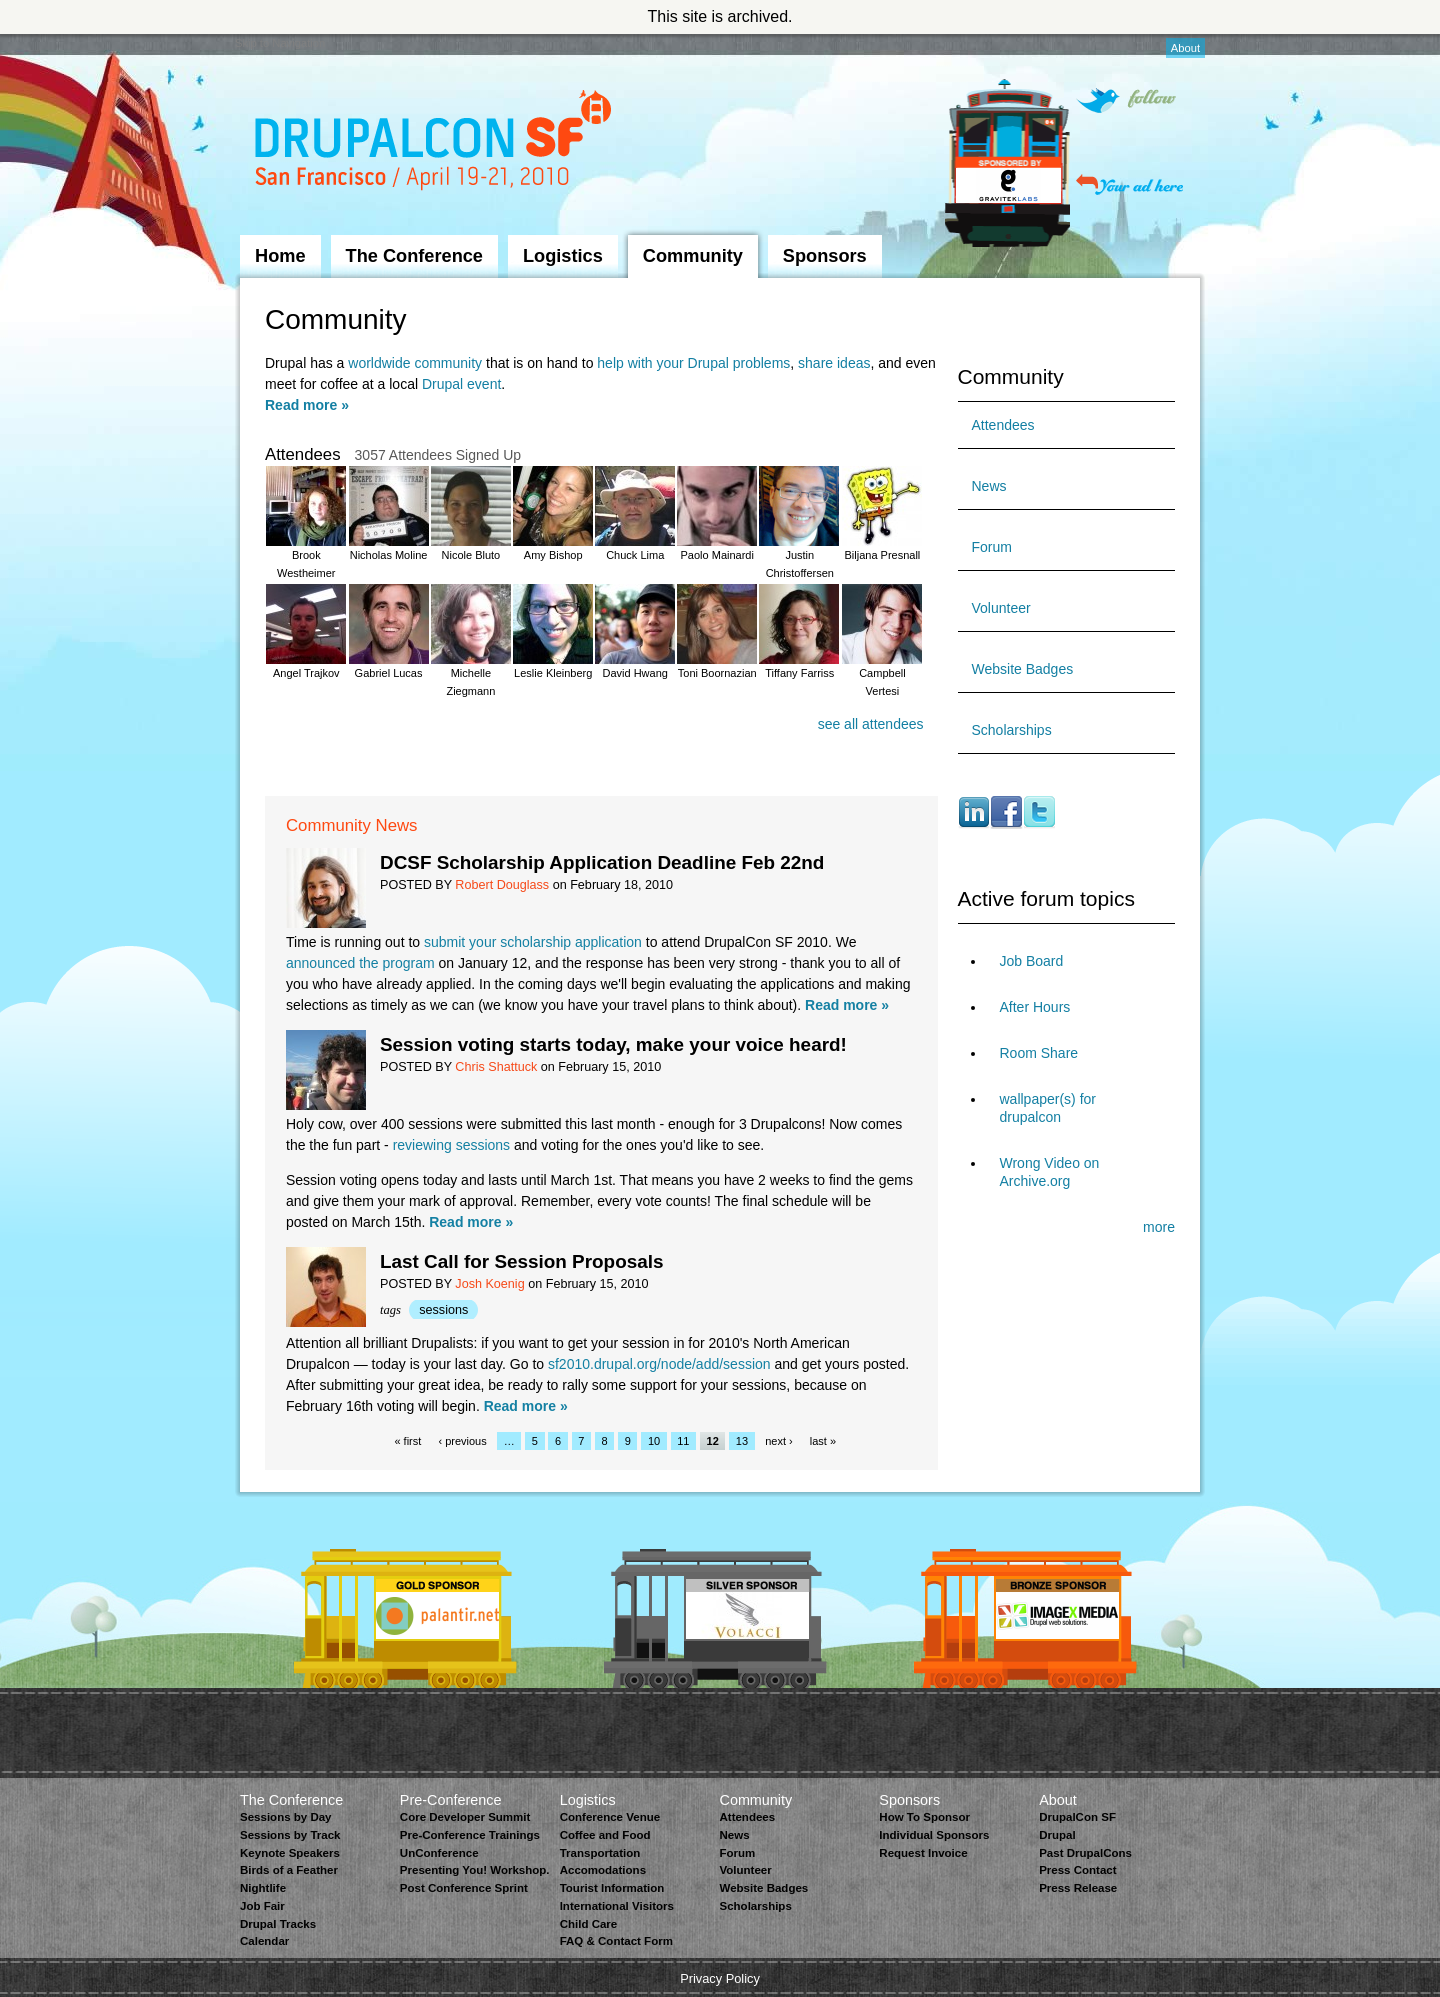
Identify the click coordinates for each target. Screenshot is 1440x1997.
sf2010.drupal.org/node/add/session (659, 1364)
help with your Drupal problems (693, 363)
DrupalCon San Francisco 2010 (435, 143)
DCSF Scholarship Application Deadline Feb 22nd (602, 862)
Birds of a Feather (289, 1870)
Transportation (600, 1853)
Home (280, 256)
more (1159, 1227)
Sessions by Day (286, 1817)
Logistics (563, 256)
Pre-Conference (451, 1800)
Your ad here (1129, 184)
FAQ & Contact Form (616, 1941)
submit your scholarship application (533, 942)
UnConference (439, 1853)
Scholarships (1012, 730)
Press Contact (1077, 1870)
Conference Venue (610, 1817)
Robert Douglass (502, 885)
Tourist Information (612, 1888)
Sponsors (825, 256)
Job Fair (262, 1906)
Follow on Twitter (1126, 100)
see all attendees (871, 724)
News (989, 486)
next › (779, 1441)
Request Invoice (923, 1853)
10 (654, 1441)
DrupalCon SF (1077, 1817)
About (1185, 48)
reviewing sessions (452, 1145)
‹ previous (462, 1441)
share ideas (834, 363)
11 (683, 1441)
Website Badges (1023, 669)
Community (693, 256)
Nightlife (263, 1888)
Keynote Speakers (290, 1853)
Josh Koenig (489, 1284)
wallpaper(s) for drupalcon (1048, 1108)
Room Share (1039, 1053)
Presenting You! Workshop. (475, 1870)
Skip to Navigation (280, 43)
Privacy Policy (720, 1978)
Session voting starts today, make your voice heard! (613, 1044)
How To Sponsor (924, 1817)
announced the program (360, 963)
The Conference (414, 256)
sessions (443, 1310)
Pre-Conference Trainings (470, 1835)
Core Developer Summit (465, 1817)
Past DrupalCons (1085, 1853)
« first (407, 1441)
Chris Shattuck (496, 1067)
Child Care (589, 1924)
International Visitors (617, 1906)
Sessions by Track (290, 1835)
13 (742, 1441)
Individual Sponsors (934, 1835)
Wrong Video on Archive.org (1050, 1172)
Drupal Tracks (278, 1924)
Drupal (1057, 1835)
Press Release (1078, 1888)
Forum (992, 547)
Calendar (264, 1941)
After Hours (1035, 1007)
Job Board (1032, 961)
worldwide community (415, 363)
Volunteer (1001, 608)
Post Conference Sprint (464, 1888)
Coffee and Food (605, 1835)
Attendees (1003, 425)
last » (823, 1441)
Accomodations (603, 1870)
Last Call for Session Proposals (521, 1261)
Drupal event (461, 384)
